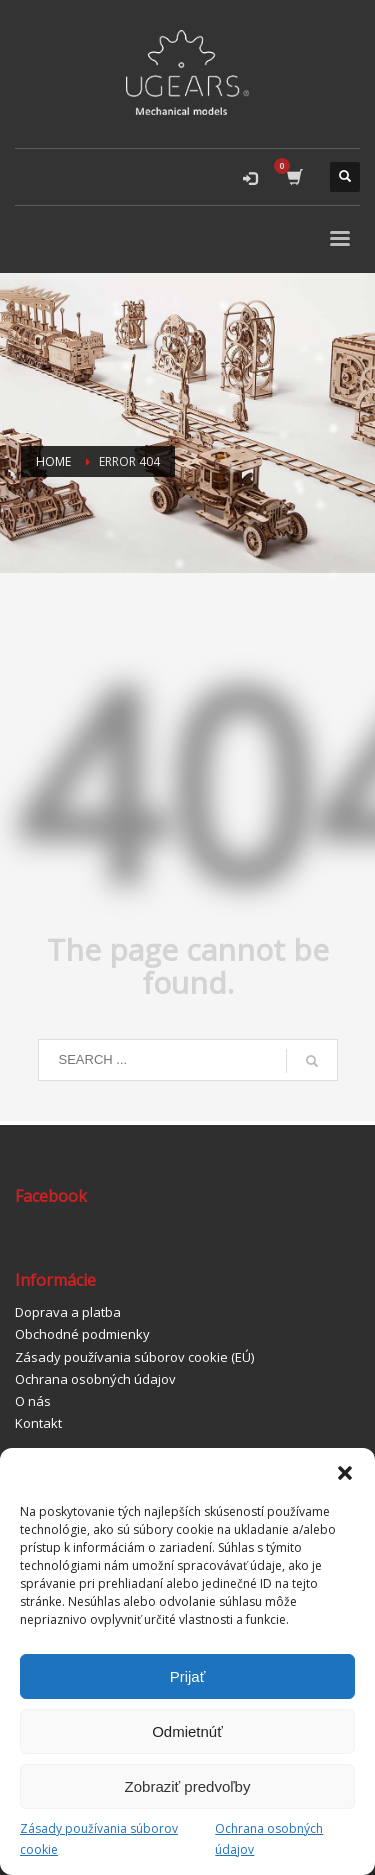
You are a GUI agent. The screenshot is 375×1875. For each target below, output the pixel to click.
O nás (33, 1401)
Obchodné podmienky (82, 1334)
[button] (345, 1473)
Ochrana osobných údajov (269, 1838)
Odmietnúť (187, 1731)
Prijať (188, 1676)
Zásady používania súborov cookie (99, 1838)
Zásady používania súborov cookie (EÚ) (134, 1357)
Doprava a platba (68, 1312)
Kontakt (38, 1423)
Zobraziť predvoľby (188, 1786)
